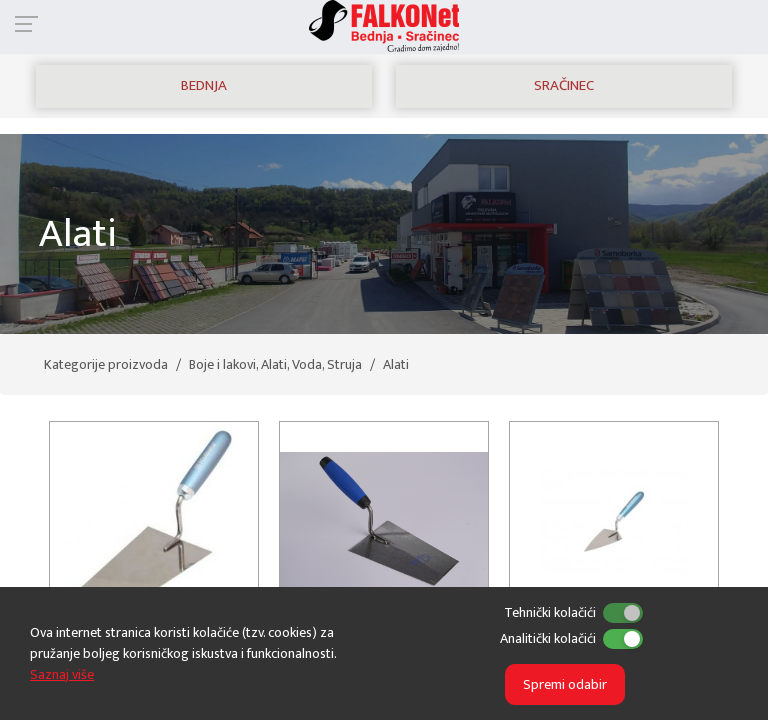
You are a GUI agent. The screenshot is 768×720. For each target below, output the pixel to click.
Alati (396, 364)
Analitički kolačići (548, 638)
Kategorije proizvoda (106, 364)
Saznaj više (62, 674)
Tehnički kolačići (550, 612)
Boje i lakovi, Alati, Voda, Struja (275, 364)
